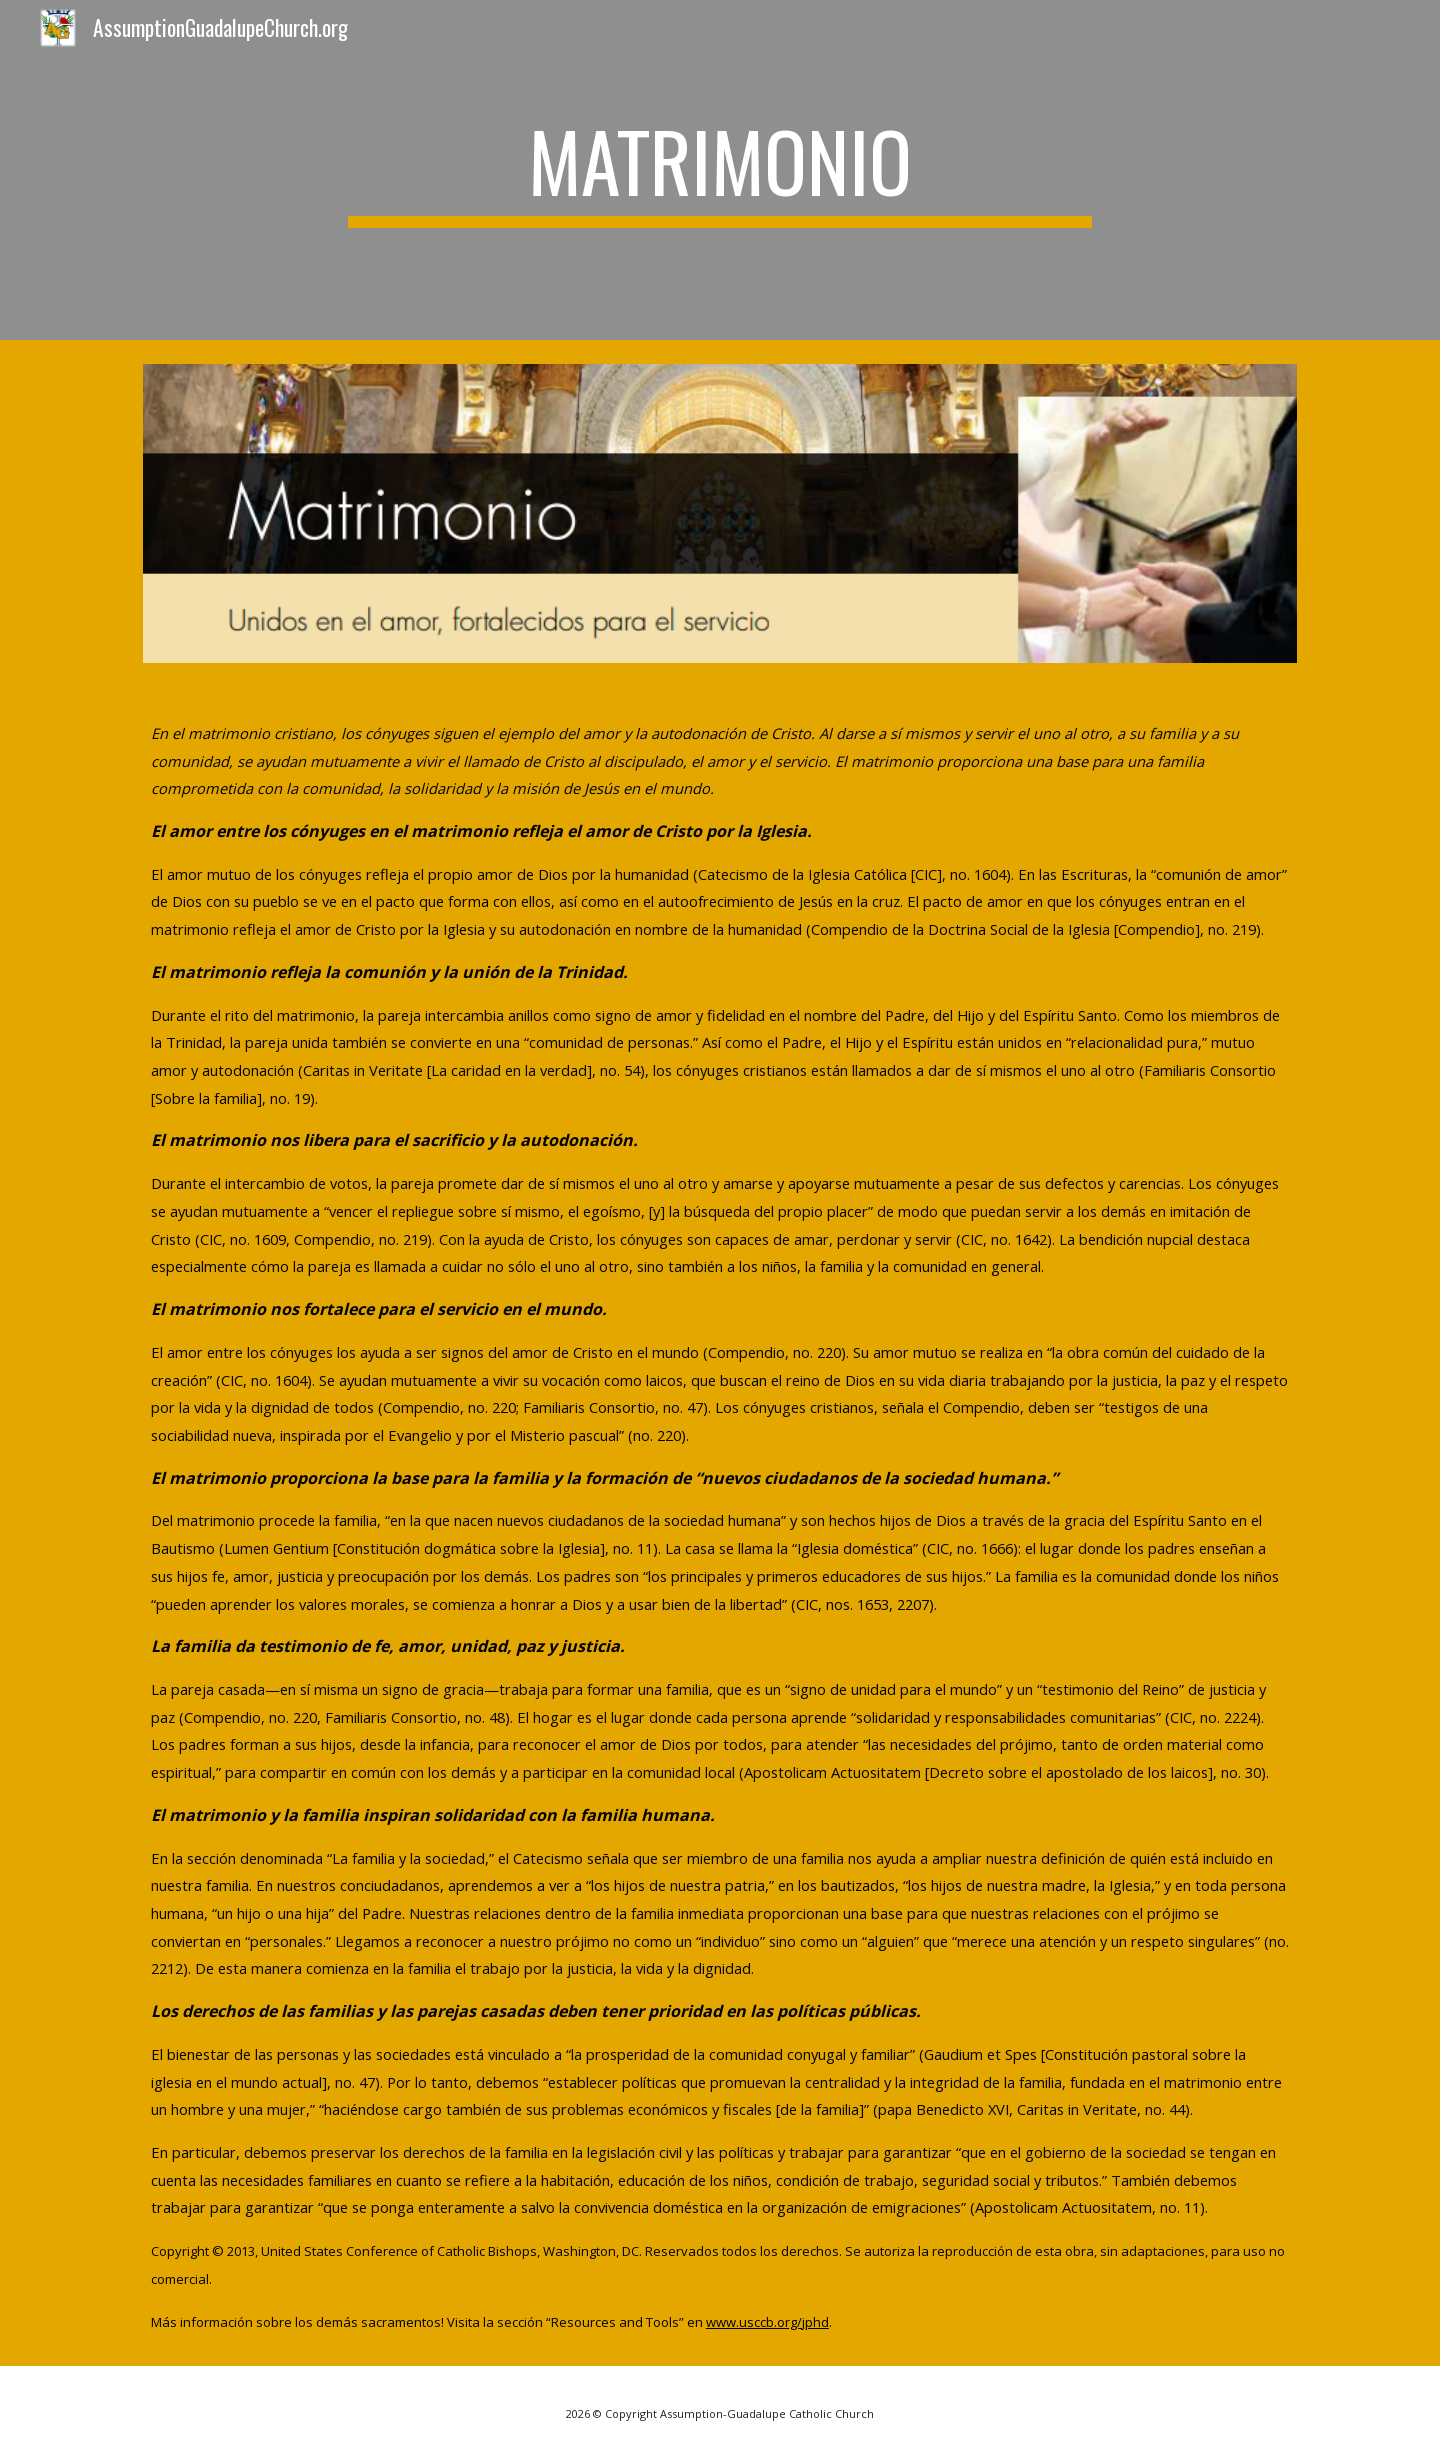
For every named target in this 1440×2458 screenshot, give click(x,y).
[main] (720, 170)
